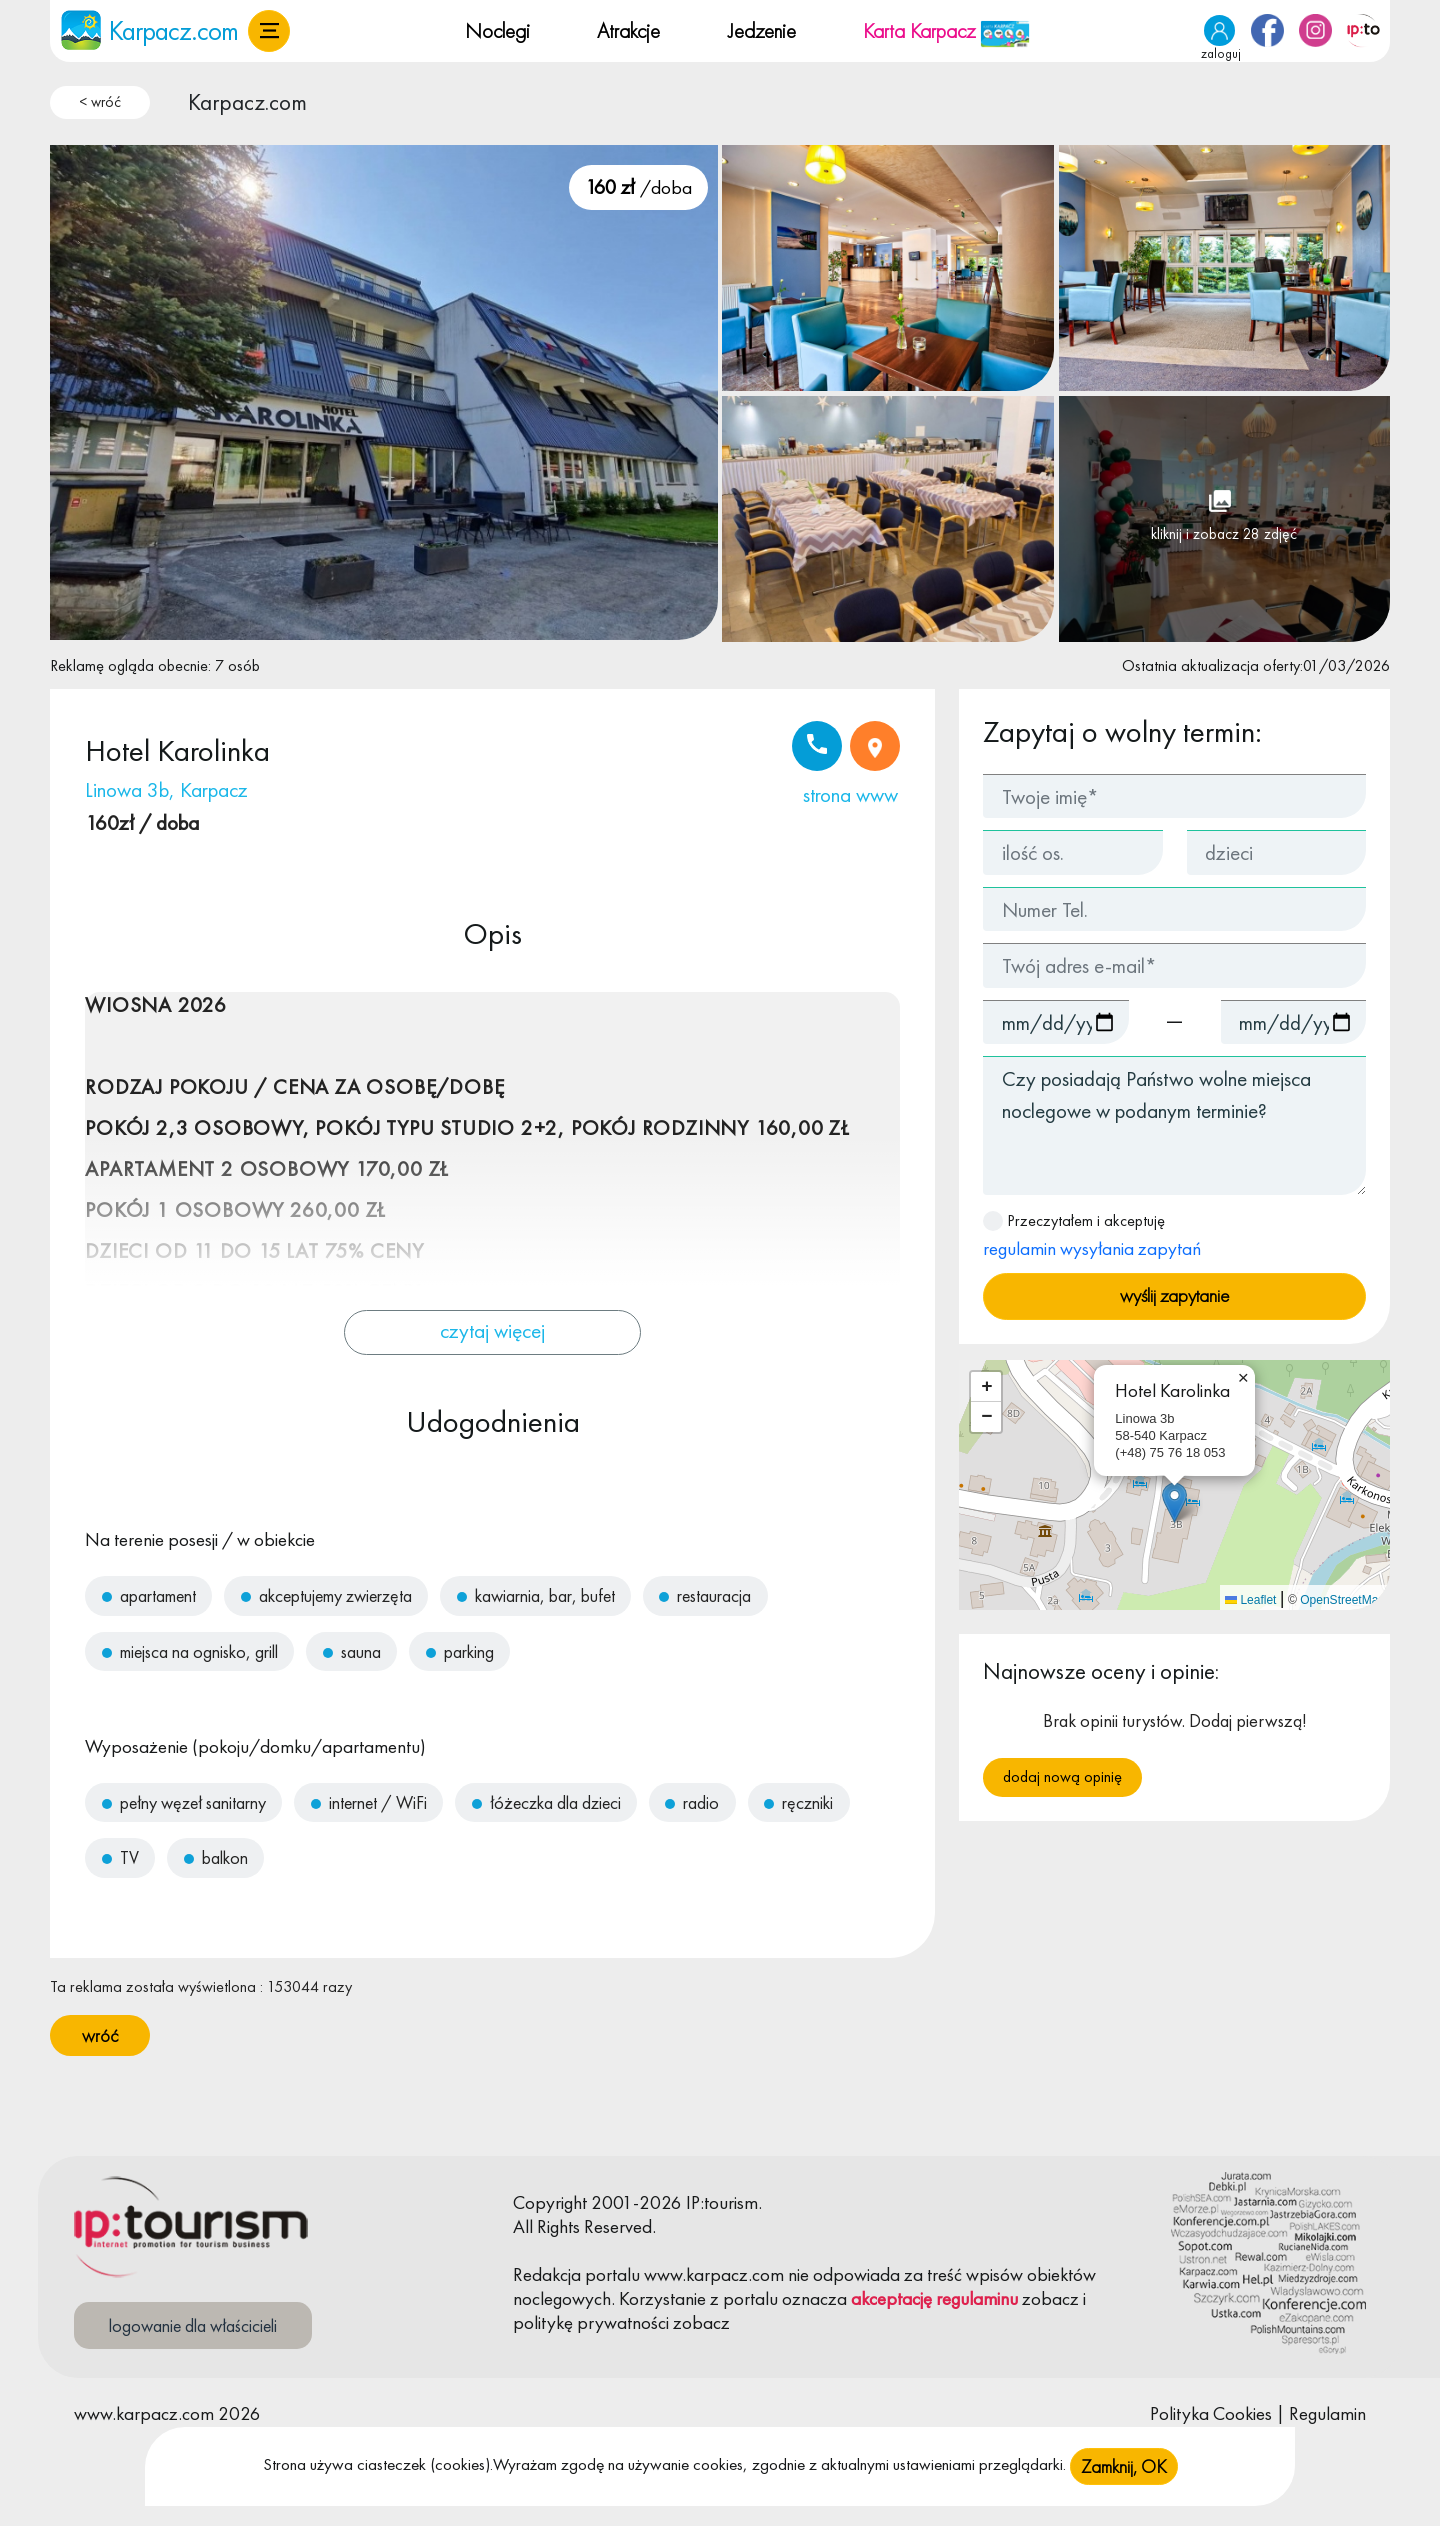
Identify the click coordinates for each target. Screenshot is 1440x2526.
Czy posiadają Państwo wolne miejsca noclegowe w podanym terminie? (1174, 1125)
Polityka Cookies (1211, 2413)
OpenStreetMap (1342, 1600)
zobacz (1050, 2298)
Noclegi (497, 30)
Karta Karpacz (946, 30)
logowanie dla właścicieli (193, 2325)
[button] (269, 31)
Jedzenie (762, 30)
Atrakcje (628, 30)
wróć (100, 2035)
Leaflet (1250, 1600)
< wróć (100, 102)
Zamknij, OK (1124, 2481)
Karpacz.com (247, 102)
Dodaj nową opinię (1062, 1776)
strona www (850, 794)
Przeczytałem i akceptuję (1092, 1235)
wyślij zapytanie (1174, 1295)
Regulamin (1327, 2413)
